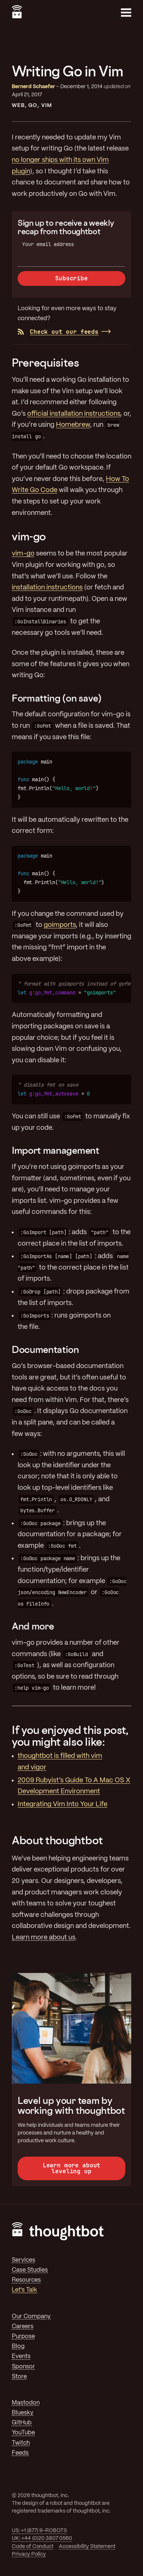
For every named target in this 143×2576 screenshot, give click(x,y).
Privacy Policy (29, 2554)
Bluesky (22, 2413)
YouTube (23, 2432)
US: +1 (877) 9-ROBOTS (39, 2530)
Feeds (20, 2453)
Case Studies (30, 2270)
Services (23, 2260)
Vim (46, 105)
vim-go (29, 536)
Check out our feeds (58, 332)
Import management (55, 1150)
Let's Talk (24, 2290)
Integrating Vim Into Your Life (62, 1804)
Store (19, 2376)
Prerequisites (45, 362)
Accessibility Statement (87, 2546)
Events (21, 2356)
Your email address (48, 244)
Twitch (21, 2443)
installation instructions (47, 587)
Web (18, 105)
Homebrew (73, 425)
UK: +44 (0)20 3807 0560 (42, 2538)
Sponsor (23, 2366)
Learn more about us (43, 1937)
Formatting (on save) (56, 698)
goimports (60, 925)
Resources (26, 2280)
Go (32, 105)
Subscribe (71, 278)
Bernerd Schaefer (33, 86)
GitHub (22, 2423)
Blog (18, 2346)
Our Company (31, 2316)
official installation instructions (73, 414)
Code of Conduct (32, 2546)
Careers (22, 2326)
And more (33, 1626)
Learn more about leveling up (71, 2168)
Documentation (45, 1349)
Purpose (23, 2336)
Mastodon (26, 2403)
